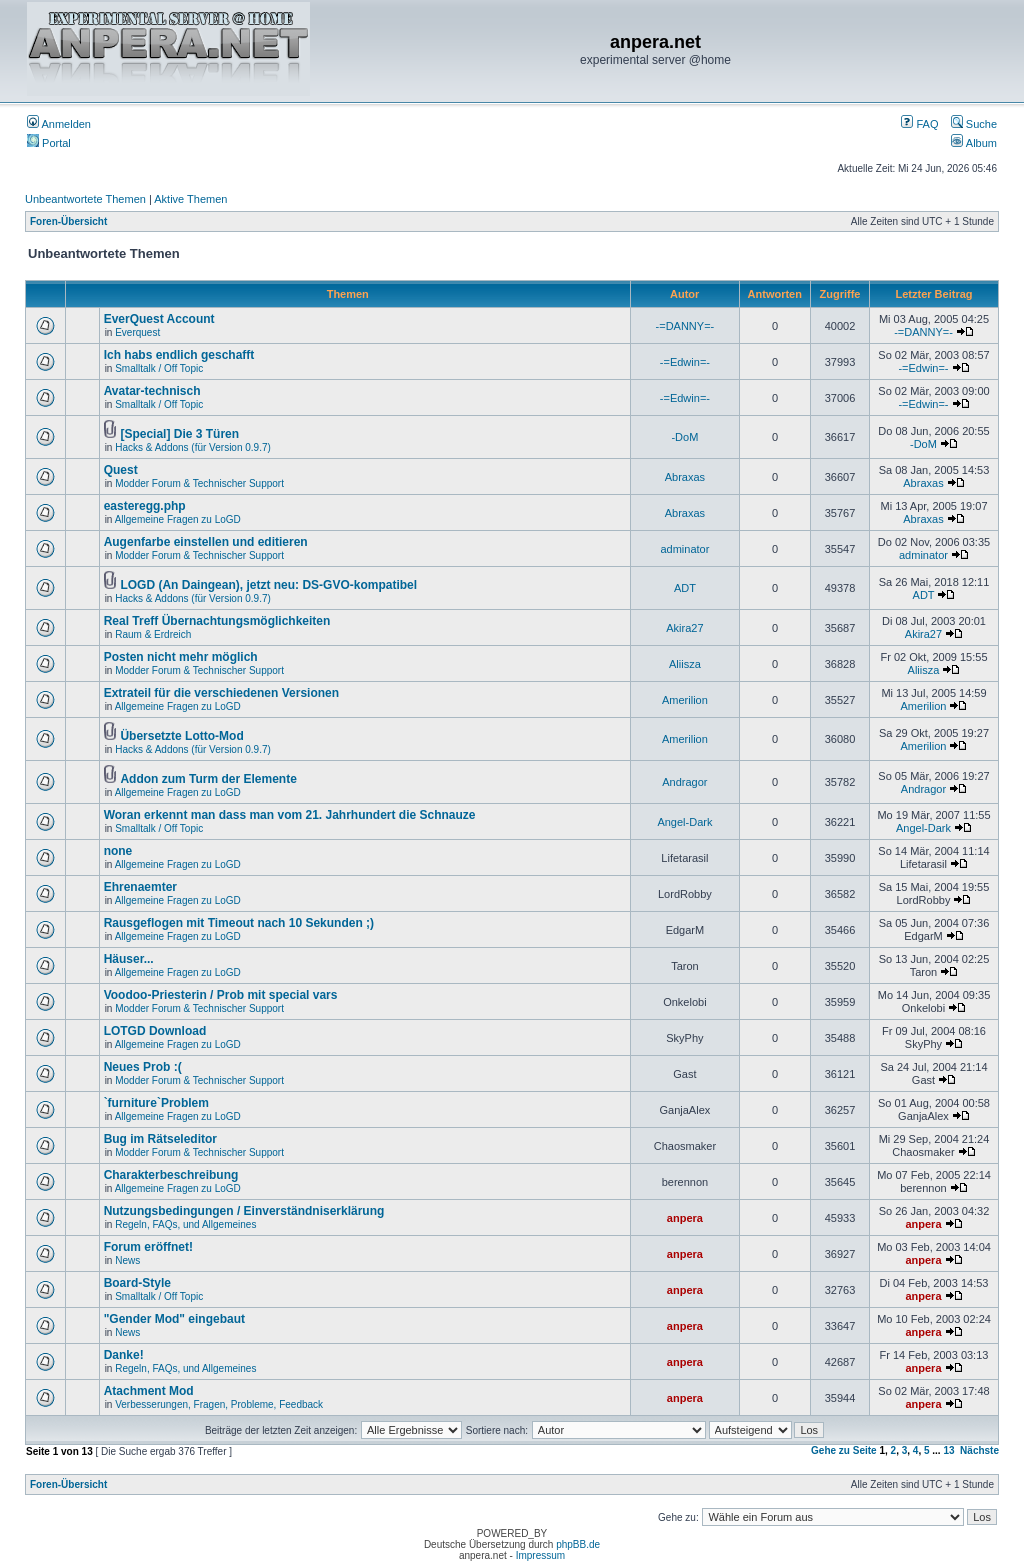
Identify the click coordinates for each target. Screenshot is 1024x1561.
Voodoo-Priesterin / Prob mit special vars (221, 995)
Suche (974, 124)
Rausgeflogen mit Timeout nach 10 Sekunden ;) (239, 923)
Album (974, 143)
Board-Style (137, 1283)
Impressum (540, 1555)
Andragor (684, 782)
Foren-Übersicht (68, 221)
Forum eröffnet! (148, 1247)
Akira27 (684, 628)
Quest (121, 470)
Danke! (124, 1355)
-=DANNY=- (685, 326)
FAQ (919, 124)
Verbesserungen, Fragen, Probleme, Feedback (219, 1404)
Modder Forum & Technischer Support (199, 483)
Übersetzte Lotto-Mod (181, 736)
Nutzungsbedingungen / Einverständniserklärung (244, 1211)
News (127, 1260)
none (118, 851)
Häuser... (129, 959)
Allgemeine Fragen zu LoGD (178, 519)
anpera (685, 1218)
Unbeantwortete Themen (85, 199)
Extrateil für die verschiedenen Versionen (221, 693)
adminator (684, 549)
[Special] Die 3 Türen (179, 434)
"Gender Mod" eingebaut (174, 1319)
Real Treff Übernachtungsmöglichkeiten (217, 621)
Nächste (979, 1450)
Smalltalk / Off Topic (159, 368)
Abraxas (685, 477)
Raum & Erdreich (153, 634)
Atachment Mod (149, 1391)
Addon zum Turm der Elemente (208, 779)
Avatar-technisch (152, 391)
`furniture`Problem (156, 1103)
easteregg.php (145, 506)
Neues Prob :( (143, 1067)
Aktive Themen (190, 199)
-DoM (684, 437)
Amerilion (685, 700)
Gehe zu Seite (844, 1450)
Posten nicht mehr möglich (181, 657)
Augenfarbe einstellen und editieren (206, 542)
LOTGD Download (155, 1031)
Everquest (137, 332)
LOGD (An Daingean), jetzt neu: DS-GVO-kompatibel (268, 585)
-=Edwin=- (685, 362)
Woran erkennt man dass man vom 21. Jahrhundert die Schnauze (290, 815)
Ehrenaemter (140, 887)
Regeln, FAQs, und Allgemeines (185, 1224)
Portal (49, 143)
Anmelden (59, 124)
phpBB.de (578, 1544)
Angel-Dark (684, 822)
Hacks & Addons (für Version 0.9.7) (193, 447)
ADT (685, 588)
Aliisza (685, 664)
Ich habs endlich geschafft (179, 355)
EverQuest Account (159, 319)
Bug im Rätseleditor (160, 1139)
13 (948, 1450)
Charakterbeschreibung (171, 1175)
